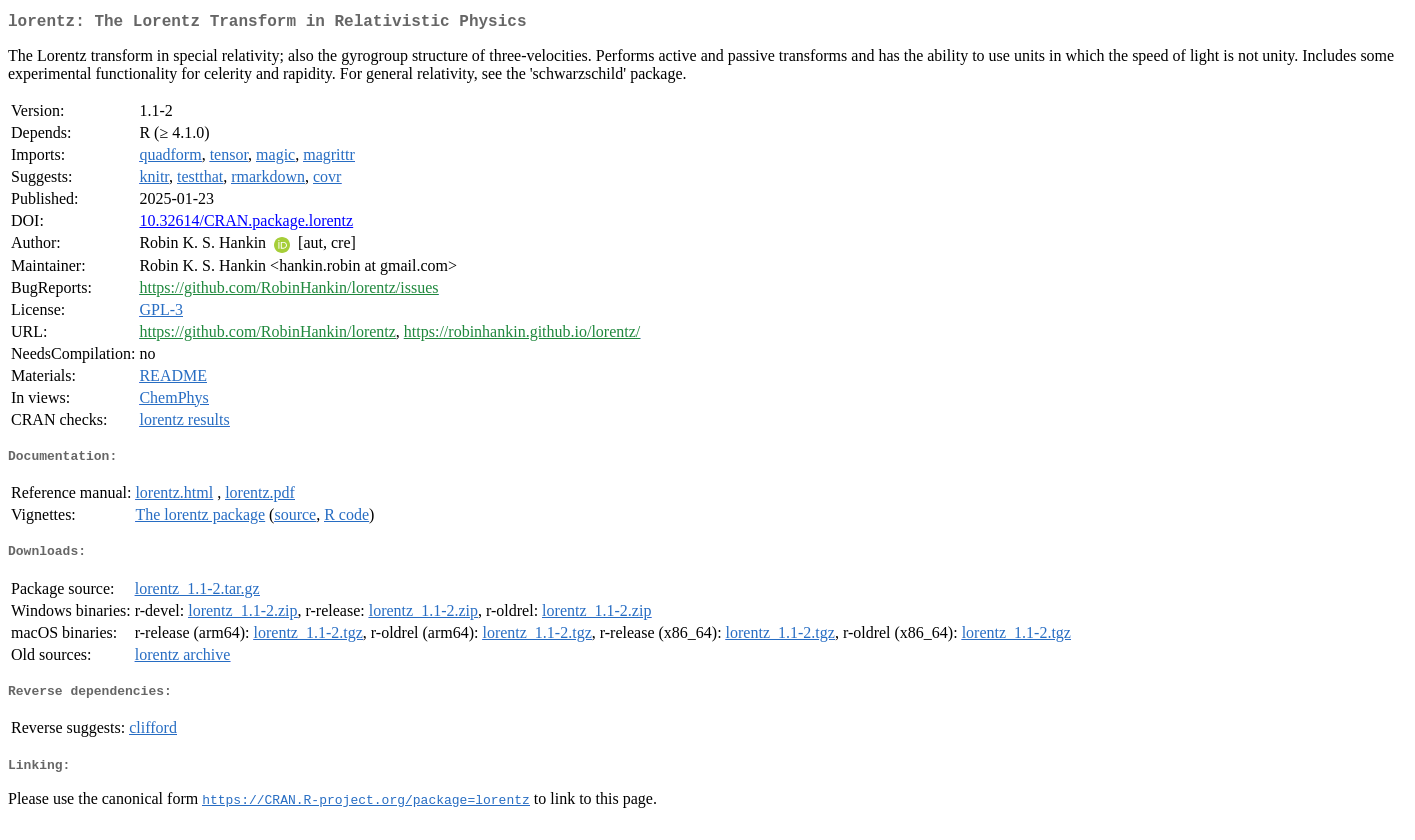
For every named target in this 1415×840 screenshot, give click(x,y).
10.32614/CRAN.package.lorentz (246, 224)
